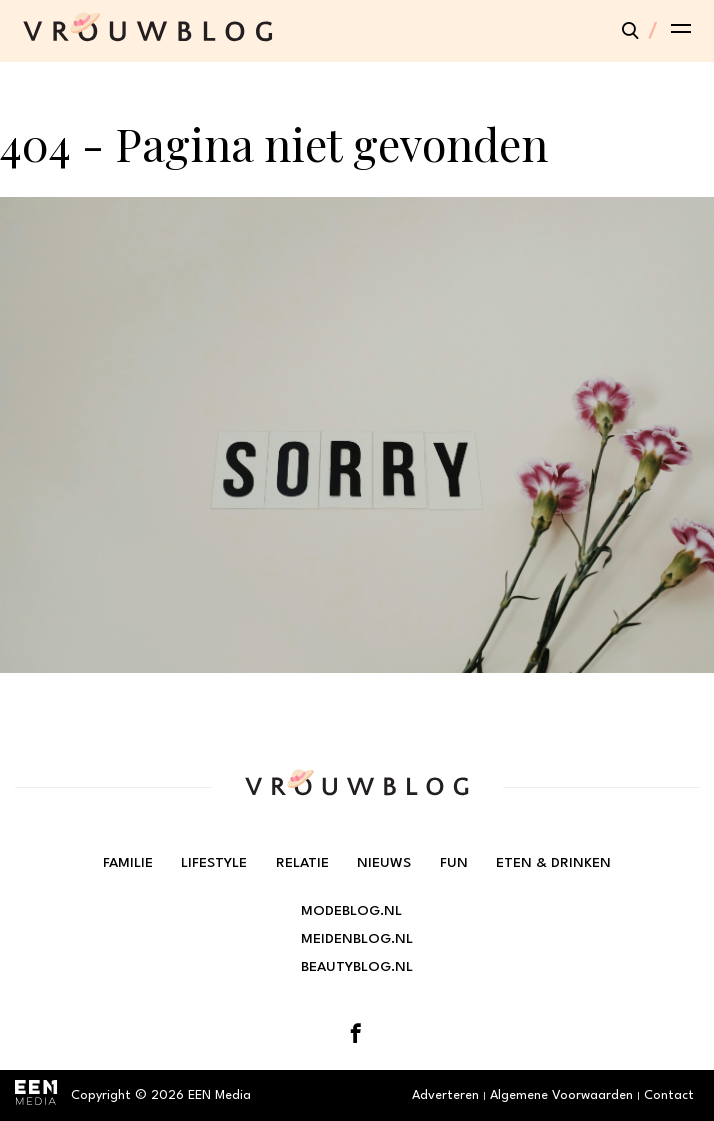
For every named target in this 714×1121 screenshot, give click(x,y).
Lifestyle (214, 863)
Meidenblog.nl (357, 939)
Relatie (302, 863)
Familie (128, 863)
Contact (669, 1095)
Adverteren (445, 1095)
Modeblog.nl (351, 911)
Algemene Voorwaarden (561, 1095)
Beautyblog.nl (357, 967)
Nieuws (384, 863)
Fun (454, 863)
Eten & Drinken (553, 863)
